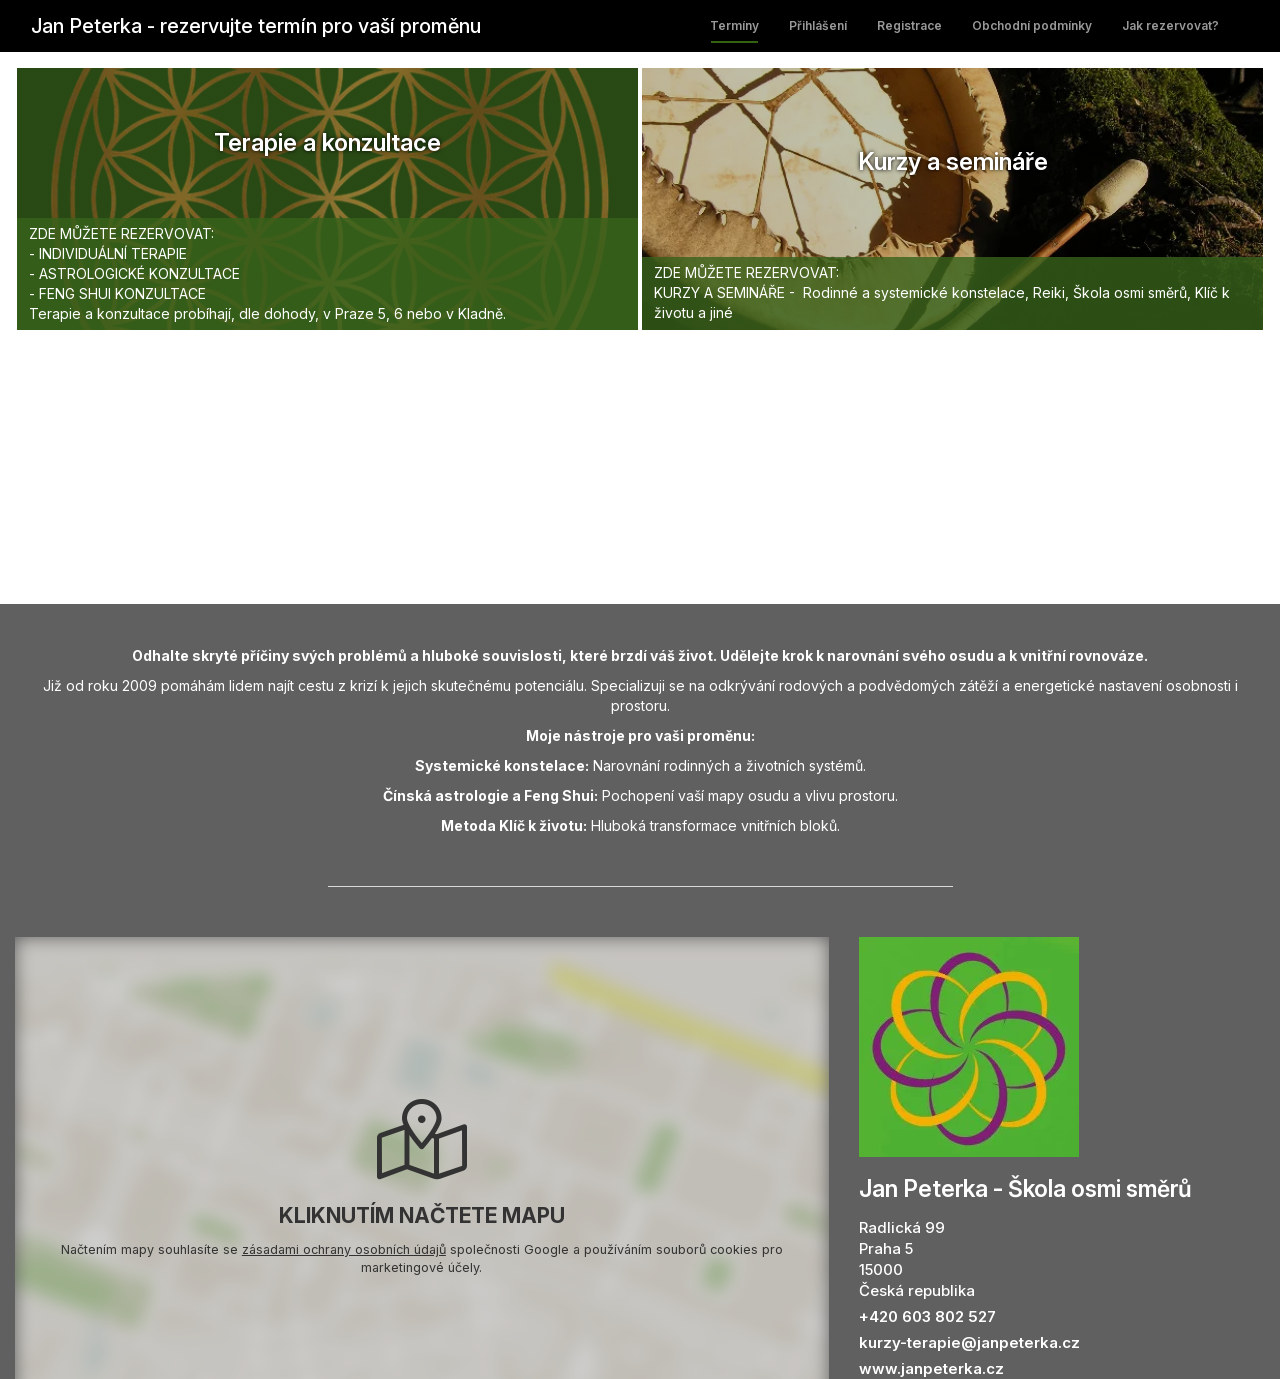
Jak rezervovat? (1170, 25)
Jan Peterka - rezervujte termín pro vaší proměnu (256, 26)
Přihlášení (818, 25)
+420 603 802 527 (927, 1316)
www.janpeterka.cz (931, 1368)
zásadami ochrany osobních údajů (344, 1249)
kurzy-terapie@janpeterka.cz (969, 1342)
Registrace (909, 25)
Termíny (734, 25)
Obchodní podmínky (1032, 25)
